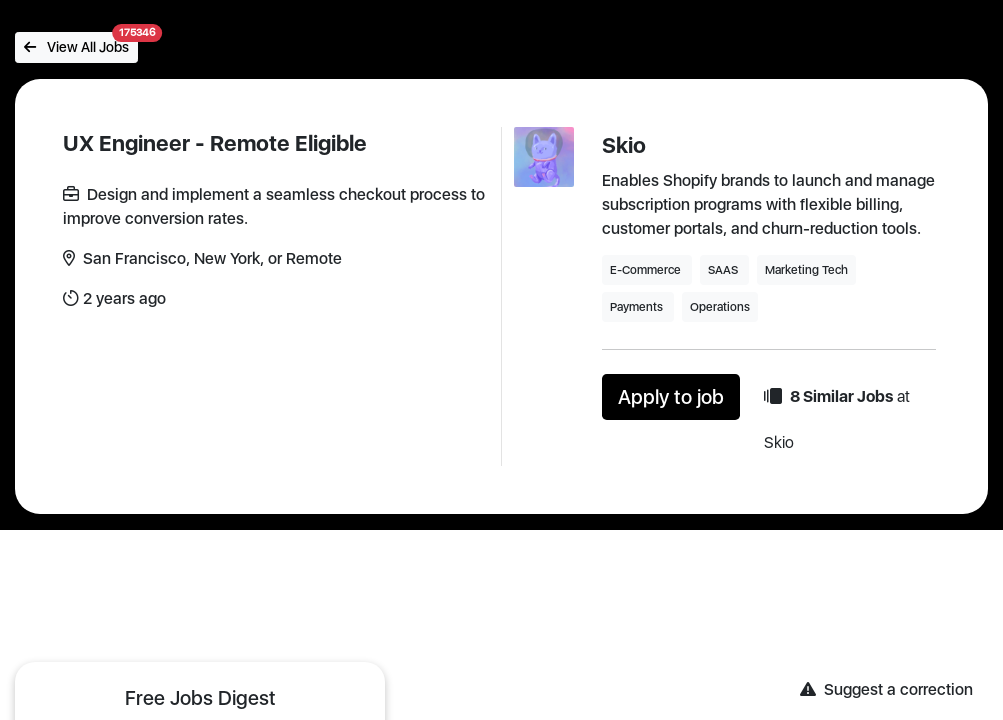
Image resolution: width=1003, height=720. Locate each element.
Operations (720, 307)
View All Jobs (81, 43)
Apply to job (671, 397)
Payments (638, 307)
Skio (624, 145)
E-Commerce (647, 270)
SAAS (724, 270)
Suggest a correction (886, 689)
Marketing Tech (806, 270)
